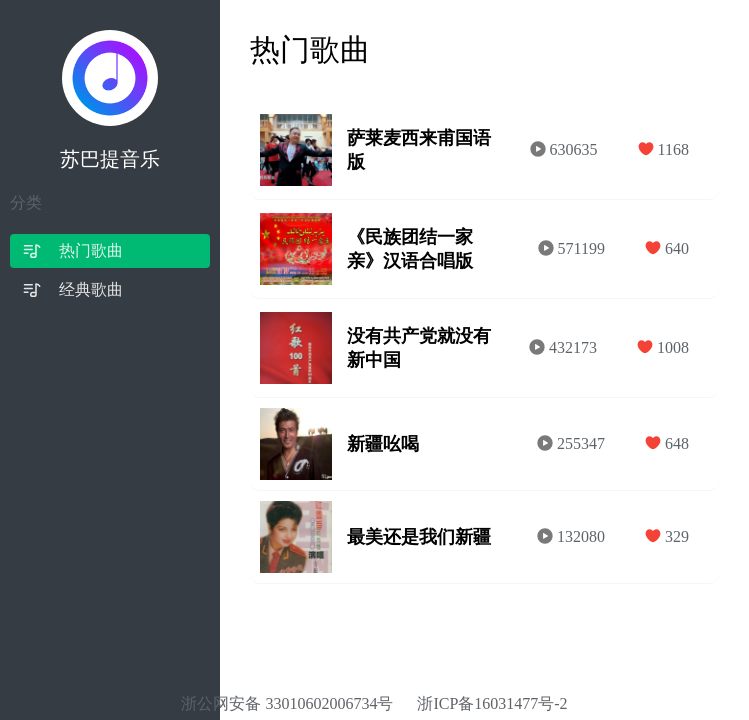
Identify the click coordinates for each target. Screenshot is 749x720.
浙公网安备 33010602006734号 (287, 703)
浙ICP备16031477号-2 (492, 703)
